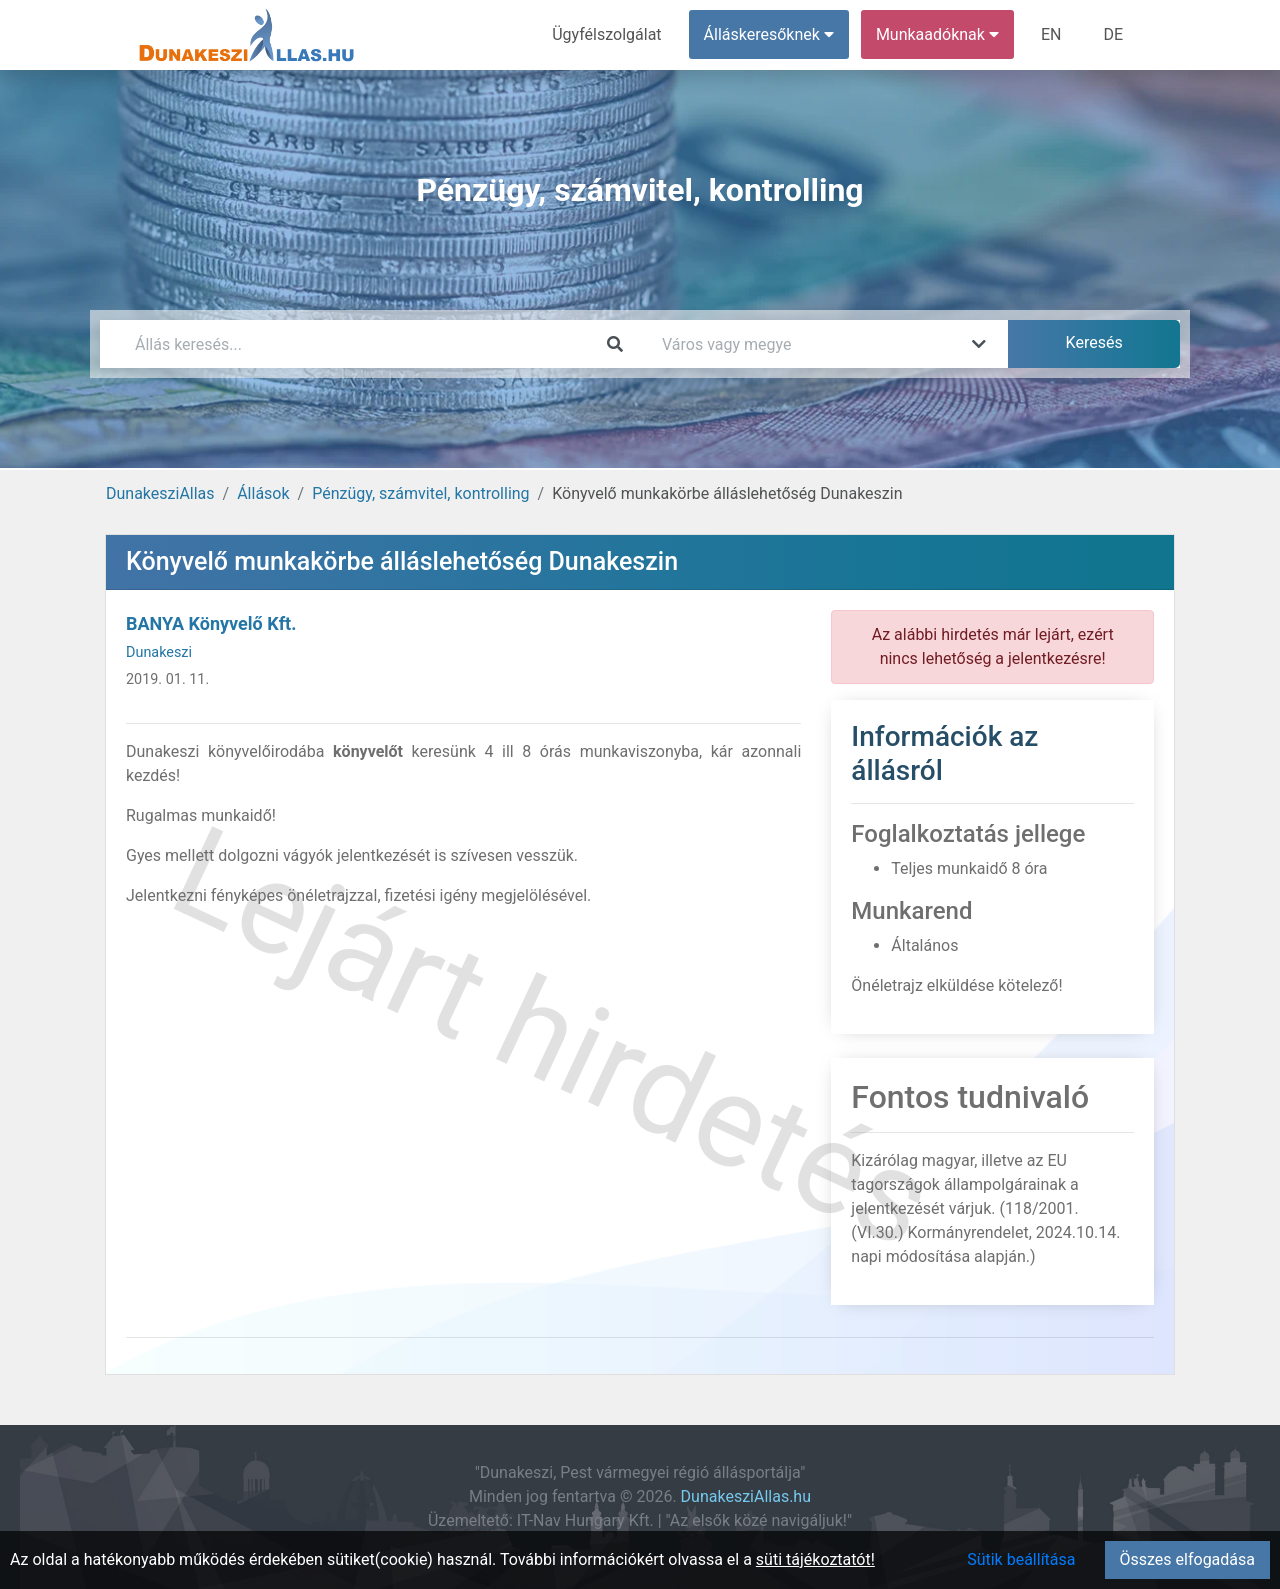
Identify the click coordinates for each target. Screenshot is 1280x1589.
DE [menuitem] (1113, 34)
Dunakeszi (159, 652)
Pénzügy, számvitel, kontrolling (420, 493)
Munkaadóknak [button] (937, 34)
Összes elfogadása (1187, 1559)
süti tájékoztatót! (815, 1559)
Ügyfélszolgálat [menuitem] (606, 34)
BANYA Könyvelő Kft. (211, 623)
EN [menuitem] (1051, 34)
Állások (263, 493)
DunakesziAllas (160, 493)
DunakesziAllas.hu (746, 1496)
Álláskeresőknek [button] (769, 34)
